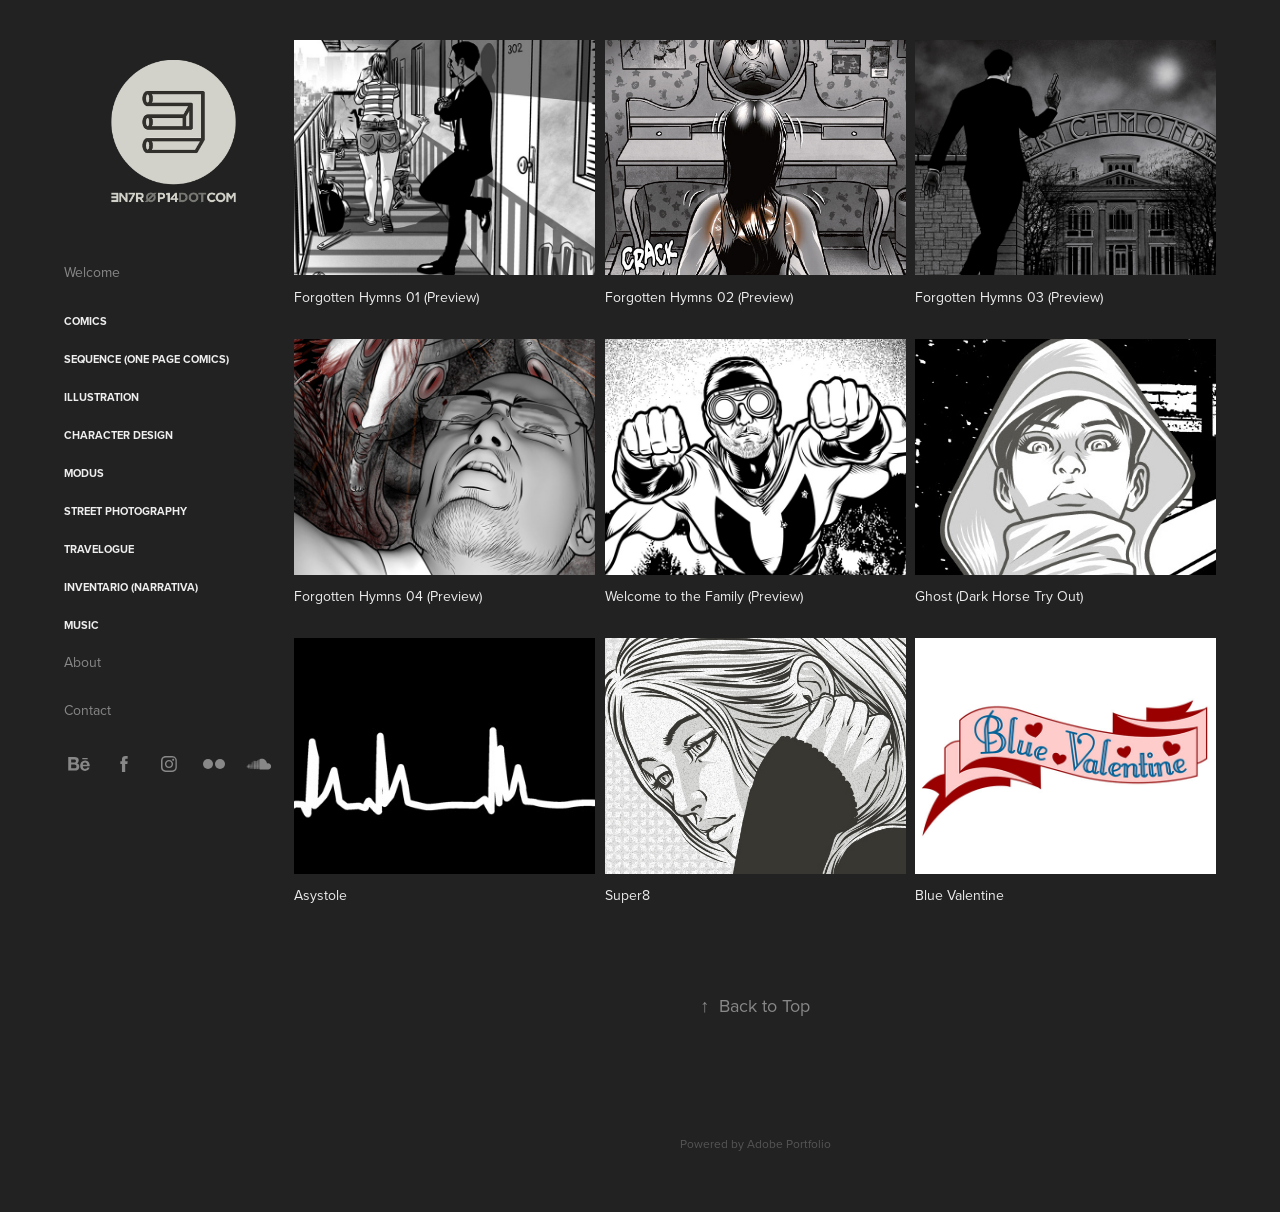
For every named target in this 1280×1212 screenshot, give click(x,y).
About (82, 662)
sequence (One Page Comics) (146, 359)
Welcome (92, 272)
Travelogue (99, 549)
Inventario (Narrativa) (131, 587)
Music (81, 625)
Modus (84, 473)
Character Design (118, 435)
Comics (85, 321)
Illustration (101, 397)
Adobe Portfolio (789, 1143)
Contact (87, 710)
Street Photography (125, 511)
